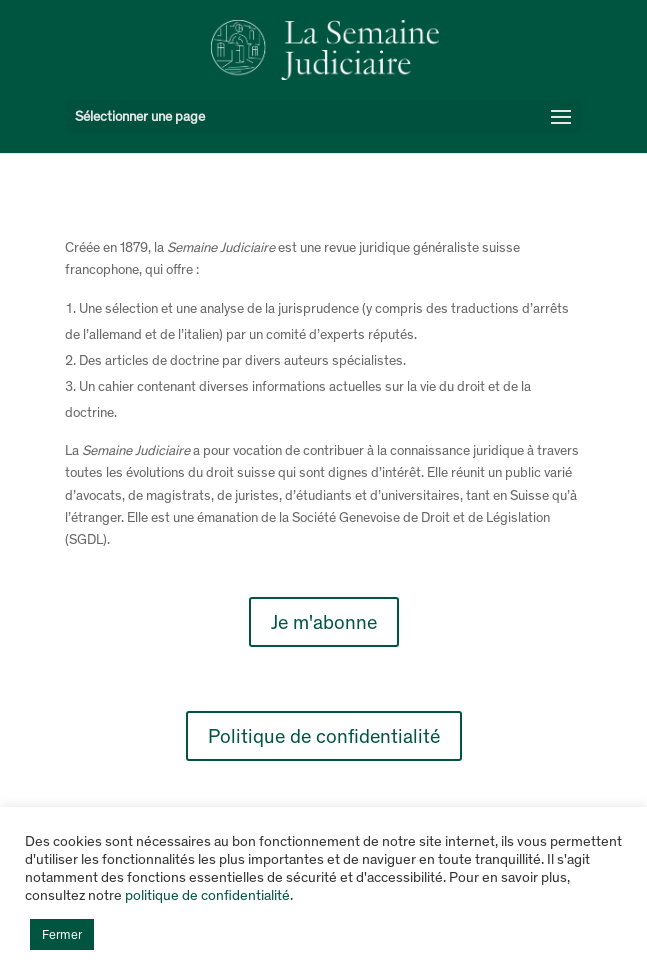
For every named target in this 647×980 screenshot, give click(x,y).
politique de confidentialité (207, 895)
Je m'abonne (324, 622)
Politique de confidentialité (324, 736)
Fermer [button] (62, 934)
